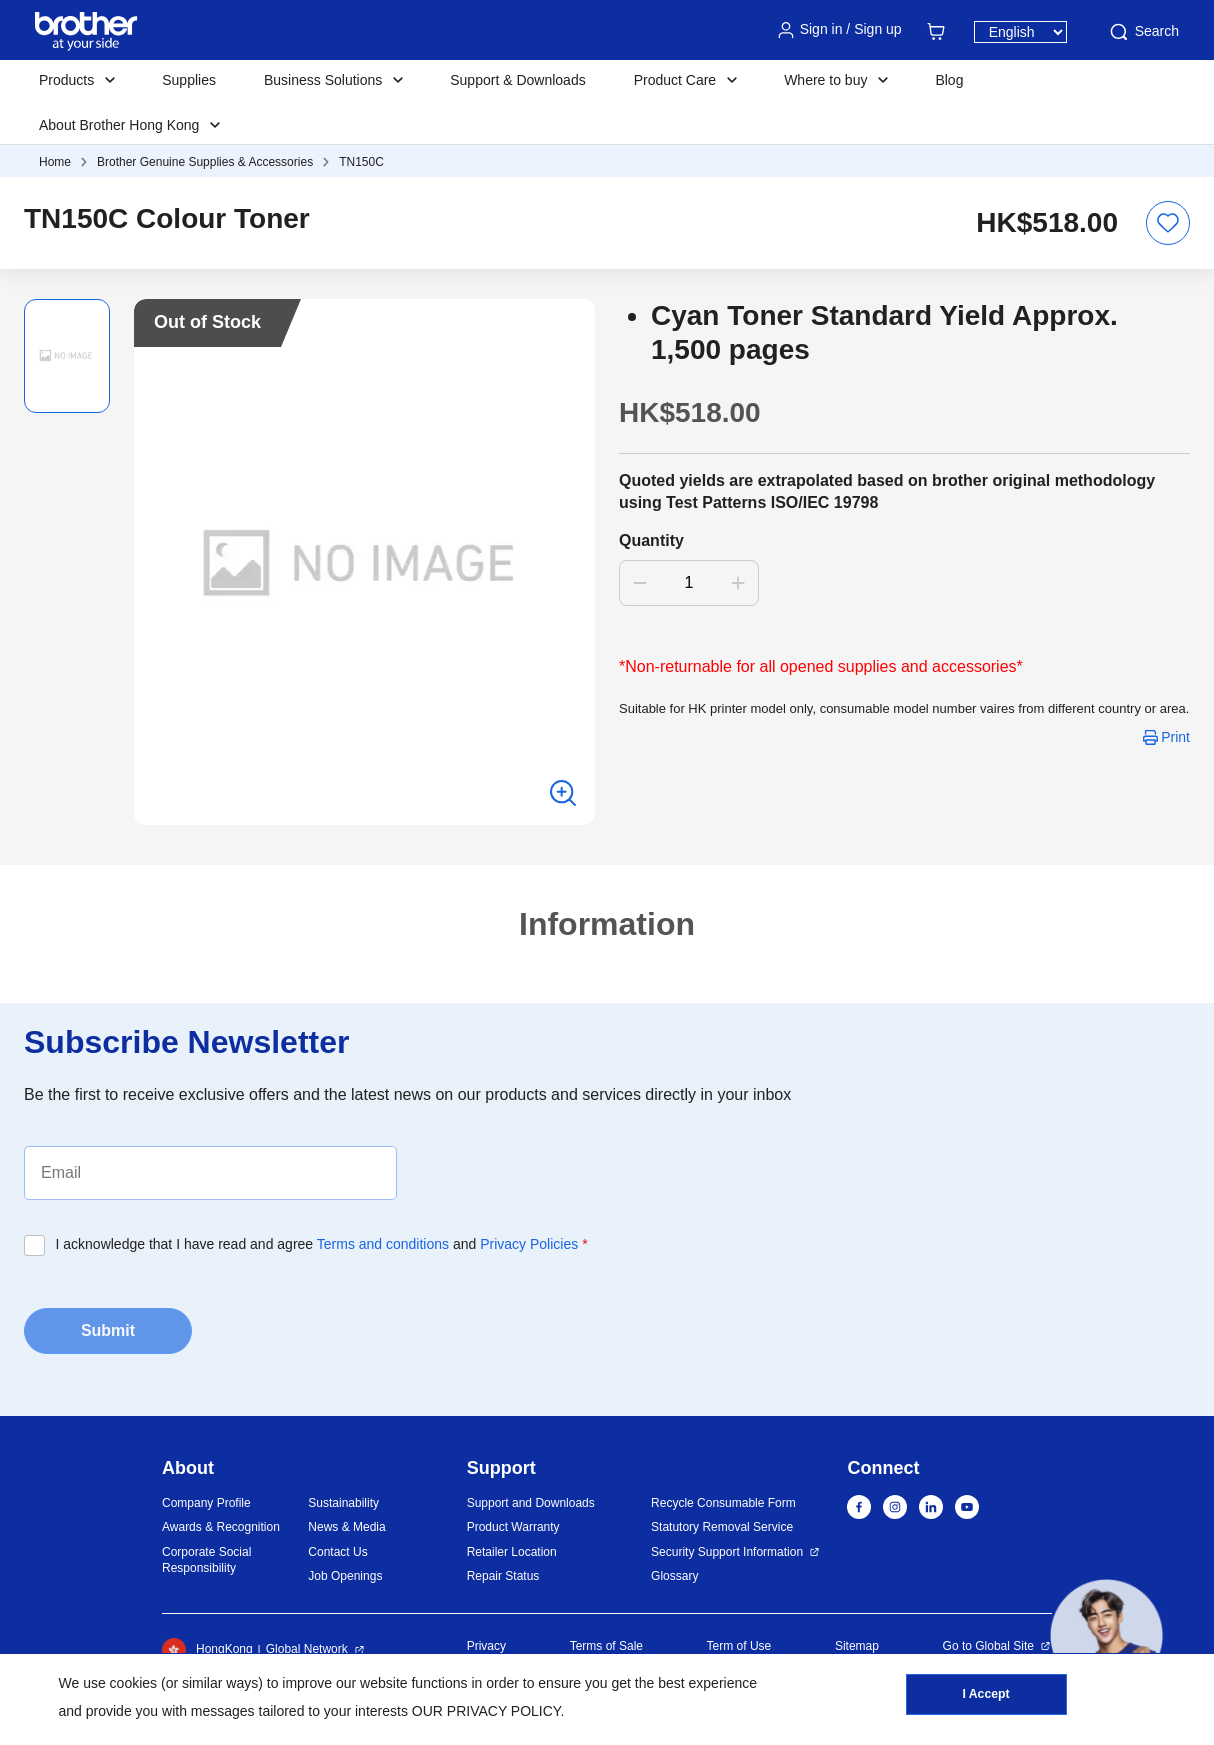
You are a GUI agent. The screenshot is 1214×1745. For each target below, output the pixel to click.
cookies (133, 1683)
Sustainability (343, 1503)
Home (55, 162)
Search (1143, 32)
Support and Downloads (531, 1503)
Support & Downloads (517, 80)
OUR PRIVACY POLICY (486, 1711)
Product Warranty (513, 1527)
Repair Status (503, 1576)
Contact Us (337, 1552)
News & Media (346, 1527)
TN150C (361, 162)
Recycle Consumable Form (723, 1503)
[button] (1106, 1635)
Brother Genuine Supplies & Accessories (205, 162)
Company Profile (206, 1503)
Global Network (307, 1649)
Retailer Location (512, 1552)
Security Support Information (727, 1552)
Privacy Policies (529, 1244)
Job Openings (345, 1576)
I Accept (986, 1696)
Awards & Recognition (221, 1527)
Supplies (189, 80)
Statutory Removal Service (722, 1527)
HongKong (207, 1650)
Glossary (674, 1576)
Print (1175, 737)
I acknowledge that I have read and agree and (322, 1244)
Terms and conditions (383, 1244)
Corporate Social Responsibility (206, 1560)
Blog (949, 80)
